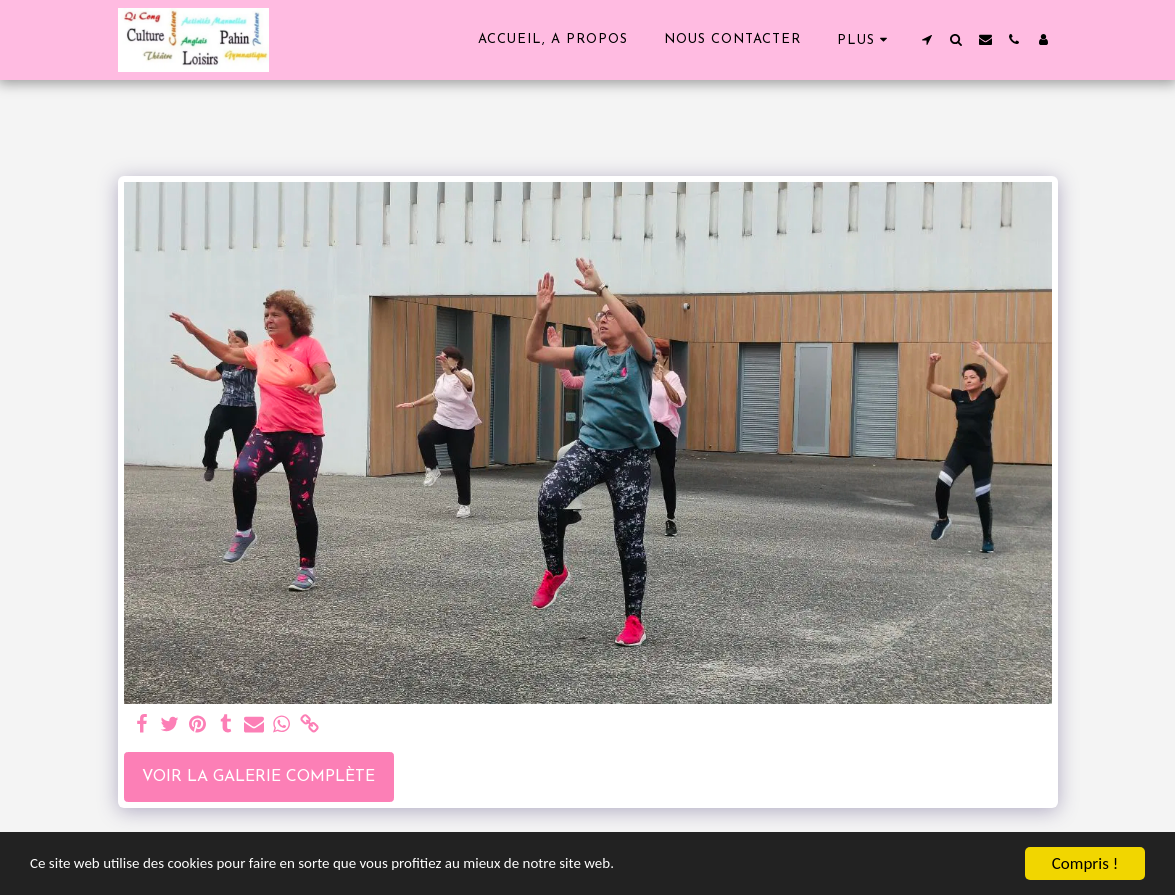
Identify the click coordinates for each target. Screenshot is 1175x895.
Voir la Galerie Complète (258, 777)
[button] (927, 39)
